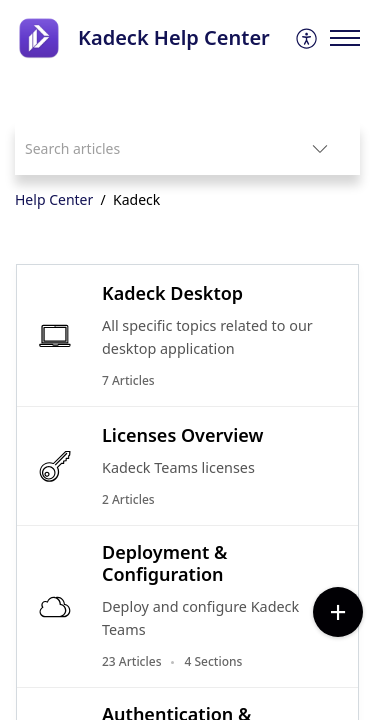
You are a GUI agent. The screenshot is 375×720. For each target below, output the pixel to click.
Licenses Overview (182, 435)
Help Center (54, 199)
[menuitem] (307, 38)
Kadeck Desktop (172, 293)
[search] (147, 148)
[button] (307, 38)
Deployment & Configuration (164, 563)
